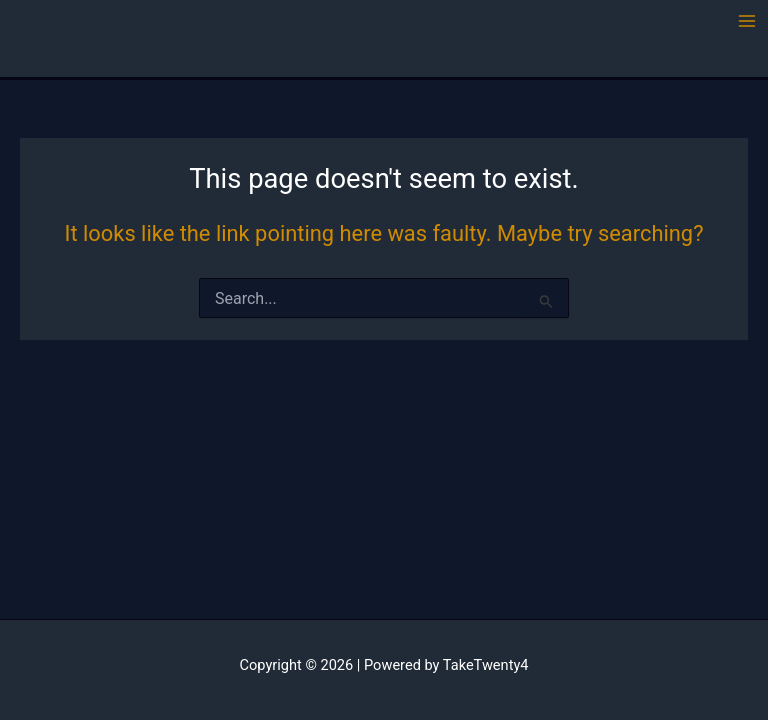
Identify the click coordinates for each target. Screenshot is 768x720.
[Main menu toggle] (747, 21)
